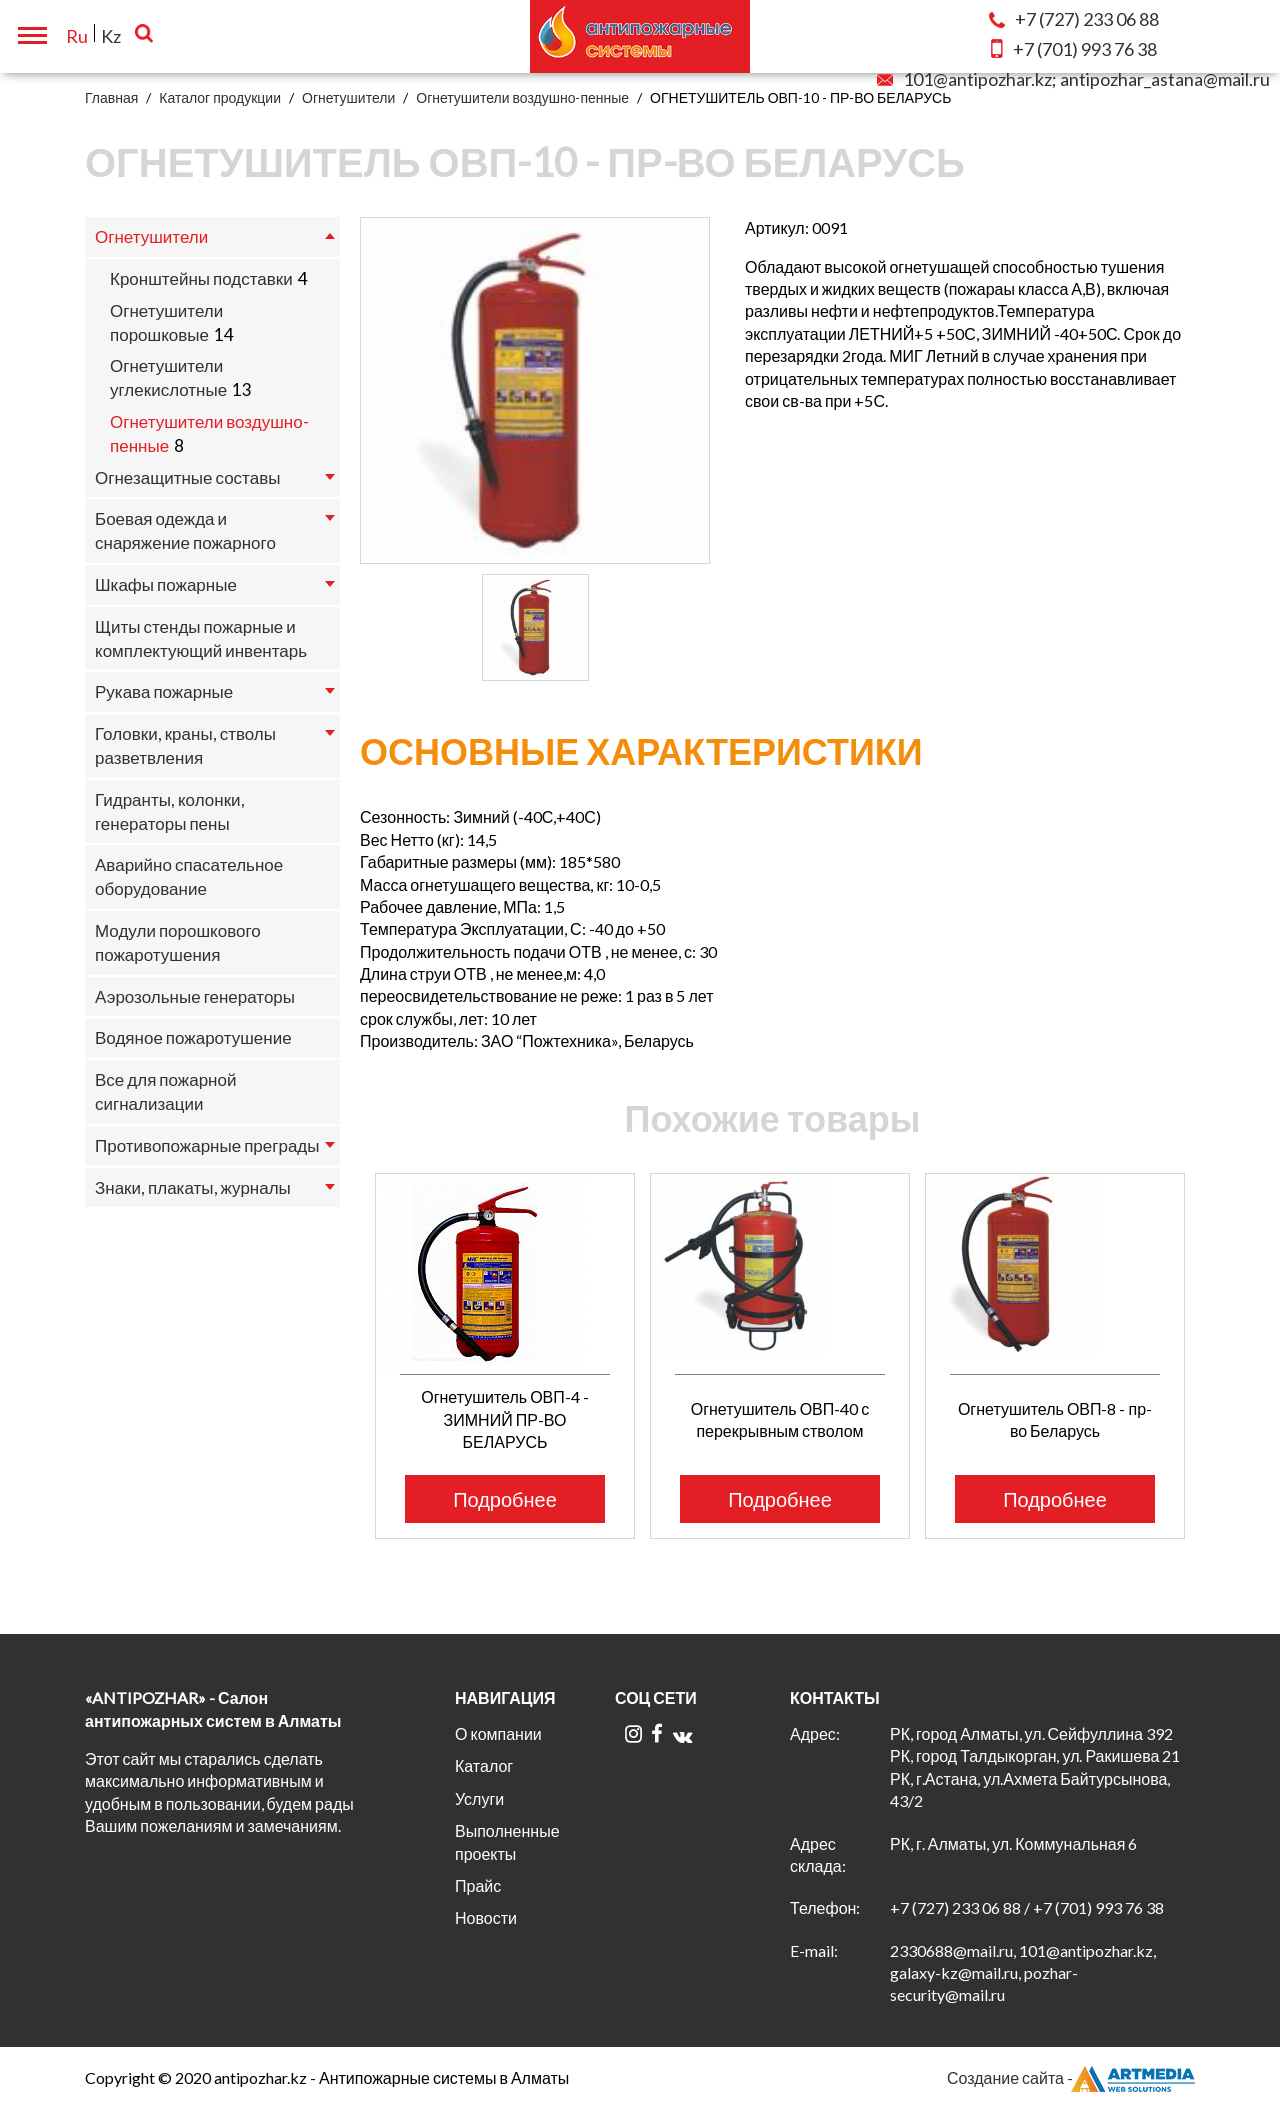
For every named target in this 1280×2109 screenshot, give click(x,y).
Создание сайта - (1071, 2078)
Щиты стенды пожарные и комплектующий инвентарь (201, 638)
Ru (77, 36)
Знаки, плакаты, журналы (193, 1187)
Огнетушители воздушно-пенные (522, 97)
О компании (498, 1733)
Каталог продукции (220, 97)
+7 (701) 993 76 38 (1098, 1907)
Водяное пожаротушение (193, 1037)
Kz (111, 36)
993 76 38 (1074, 49)
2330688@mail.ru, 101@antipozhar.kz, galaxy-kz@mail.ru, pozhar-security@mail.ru (1023, 1973)
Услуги (479, 1798)
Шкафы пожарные (166, 584)
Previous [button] (347, 1323)
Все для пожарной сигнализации (165, 1091)
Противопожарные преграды (207, 1145)
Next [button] (1207, 1323)
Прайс (478, 1885)
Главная (111, 97)
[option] (535, 390)
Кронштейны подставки (201, 278)
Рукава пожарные (164, 691)
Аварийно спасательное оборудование (189, 876)
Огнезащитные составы (187, 477)
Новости (486, 1917)
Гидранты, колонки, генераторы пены (170, 811)
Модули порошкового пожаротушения (178, 942)
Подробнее (505, 1499)
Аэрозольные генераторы (195, 996)
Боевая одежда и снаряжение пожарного (185, 530)
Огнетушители (348, 97)
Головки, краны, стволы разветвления (185, 745)
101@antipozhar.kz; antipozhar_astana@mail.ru (1073, 79)
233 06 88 (1074, 19)
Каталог (484, 1765)
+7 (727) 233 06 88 (955, 1907)
